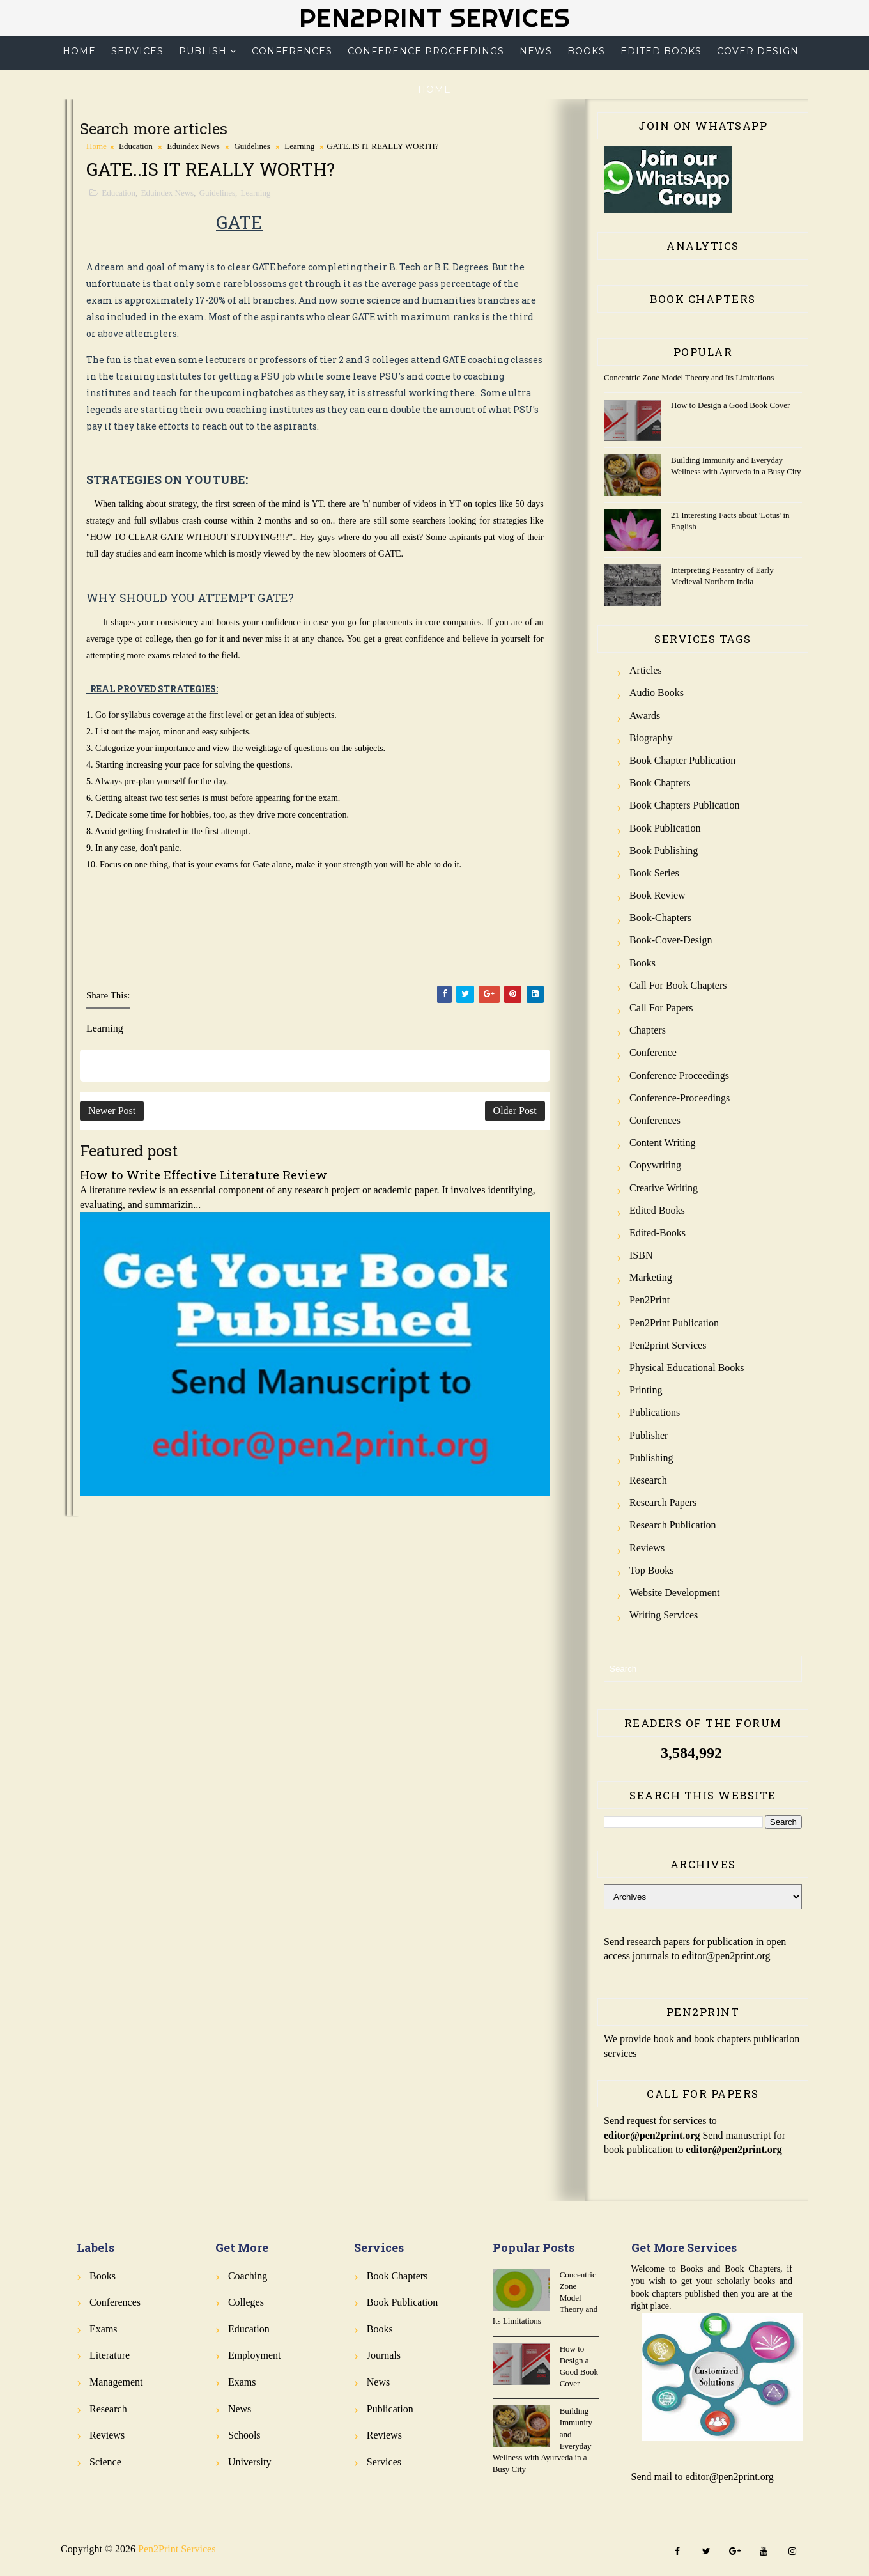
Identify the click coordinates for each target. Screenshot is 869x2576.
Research (648, 1480)
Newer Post (111, 1110)
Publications (654, 1412)
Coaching (247, 2275)
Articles (645, 670)
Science (105, 2461)
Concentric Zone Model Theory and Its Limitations (689, 377)
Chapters (647, 1030)
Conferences (292, 51)
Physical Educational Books (686, 1367)
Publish (203, 51)
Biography (651, 738)
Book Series (654, 872)
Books (586, 51)
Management (116, 2382)
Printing (646, 1390)
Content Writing (662, 1142)
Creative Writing (663, 1188)
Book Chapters (660, 782)
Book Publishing (663, 850)
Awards (644, 715)
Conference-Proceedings (679, 1097)
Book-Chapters (660, 917)
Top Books (651, 1570)
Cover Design (758, 51)
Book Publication (665, 828)
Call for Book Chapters (678, 985)
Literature (109, 2355)
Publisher (648, 1435)
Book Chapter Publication (682, 760)
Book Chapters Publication (684, 805)
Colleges (246, 2302)
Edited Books (661, 51)
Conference (653, 1052)
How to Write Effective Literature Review (203, 1175)
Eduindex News (193, 146)
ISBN (640, 1255)
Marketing (650, 1277)
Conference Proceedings (426, 51)
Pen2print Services (667, 1345)
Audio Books (656, 692)
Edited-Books (657, 1232)
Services (137, 51)
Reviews (647, 1547)
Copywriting (655, 1165)
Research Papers (662, 1502)
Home (79, 51)
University (250, 2461)
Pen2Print (649, 1299)
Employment (254, 2355)
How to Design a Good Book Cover (730, 405)
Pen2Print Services (434, 17)
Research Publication (672, 1524)
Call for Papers (661, 1007)
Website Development (674, 1592)
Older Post (515, 1110)
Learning (299, 146)
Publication (390, 2408)
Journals (384, 2355)
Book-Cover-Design (670, 940)
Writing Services (663, 1615)
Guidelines (252, 146)
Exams (103, 2329)
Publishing (651, 1457)
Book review (657, 895)
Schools (244, 2435)
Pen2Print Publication (674, 1322)
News (535, 51)
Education (136, 146)
